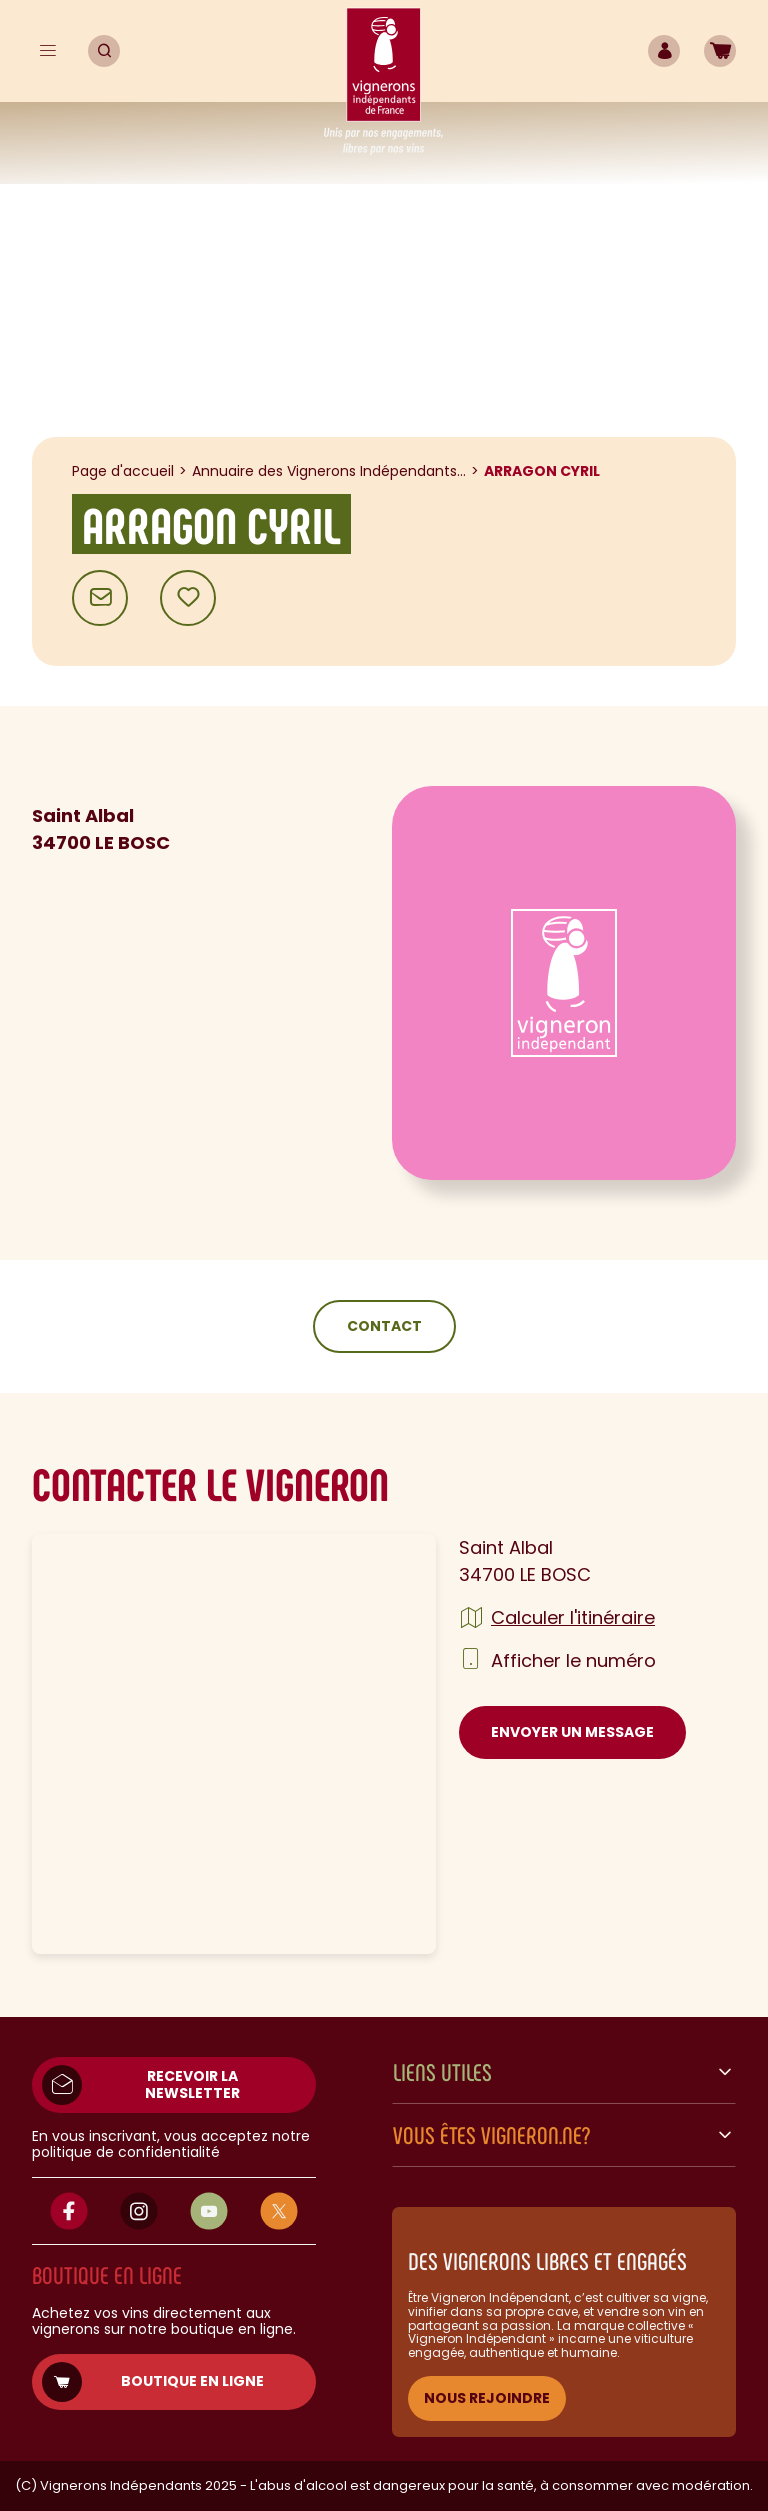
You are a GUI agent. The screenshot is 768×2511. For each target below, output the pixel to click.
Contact (384, 1326)
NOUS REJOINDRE (487, 2398)
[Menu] (48, 51)
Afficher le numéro (573, 1660)
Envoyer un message (572, 1732)
